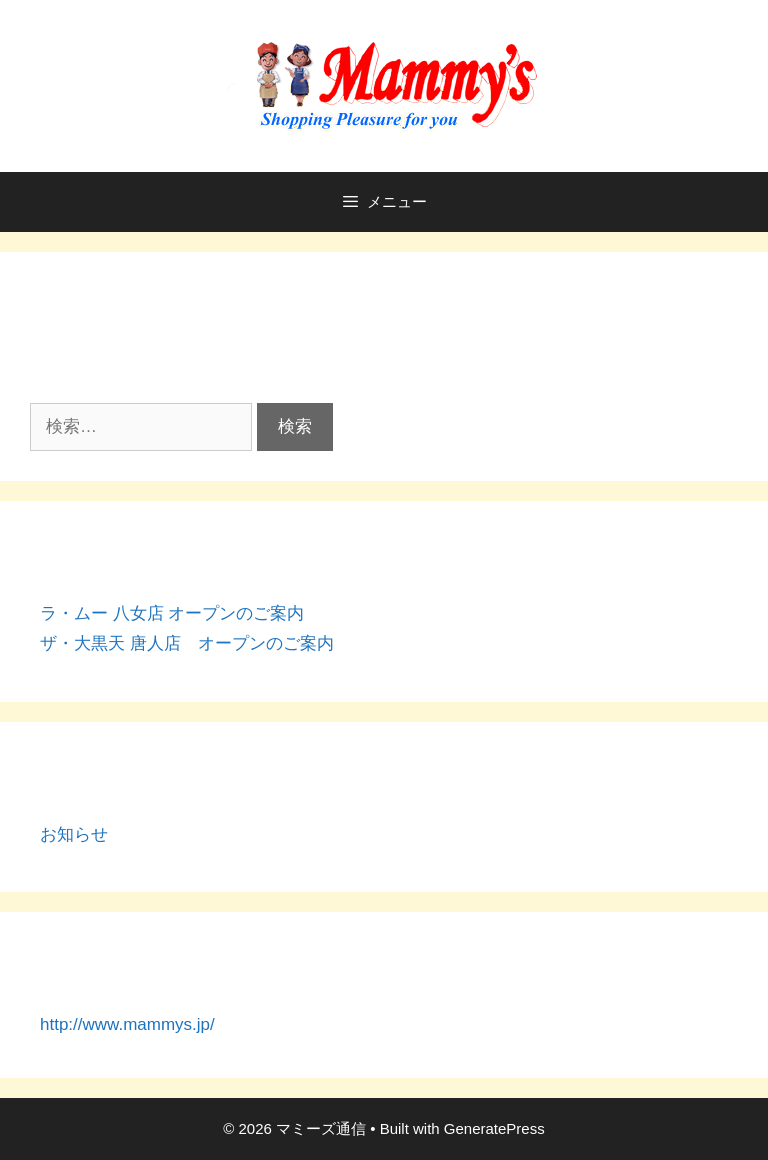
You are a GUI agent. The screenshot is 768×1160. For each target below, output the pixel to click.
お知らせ (74, 834)
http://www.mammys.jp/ (127, 1024)
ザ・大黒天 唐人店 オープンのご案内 (187, 643)
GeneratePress (494, 1128)
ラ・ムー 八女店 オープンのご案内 (172, 613)
